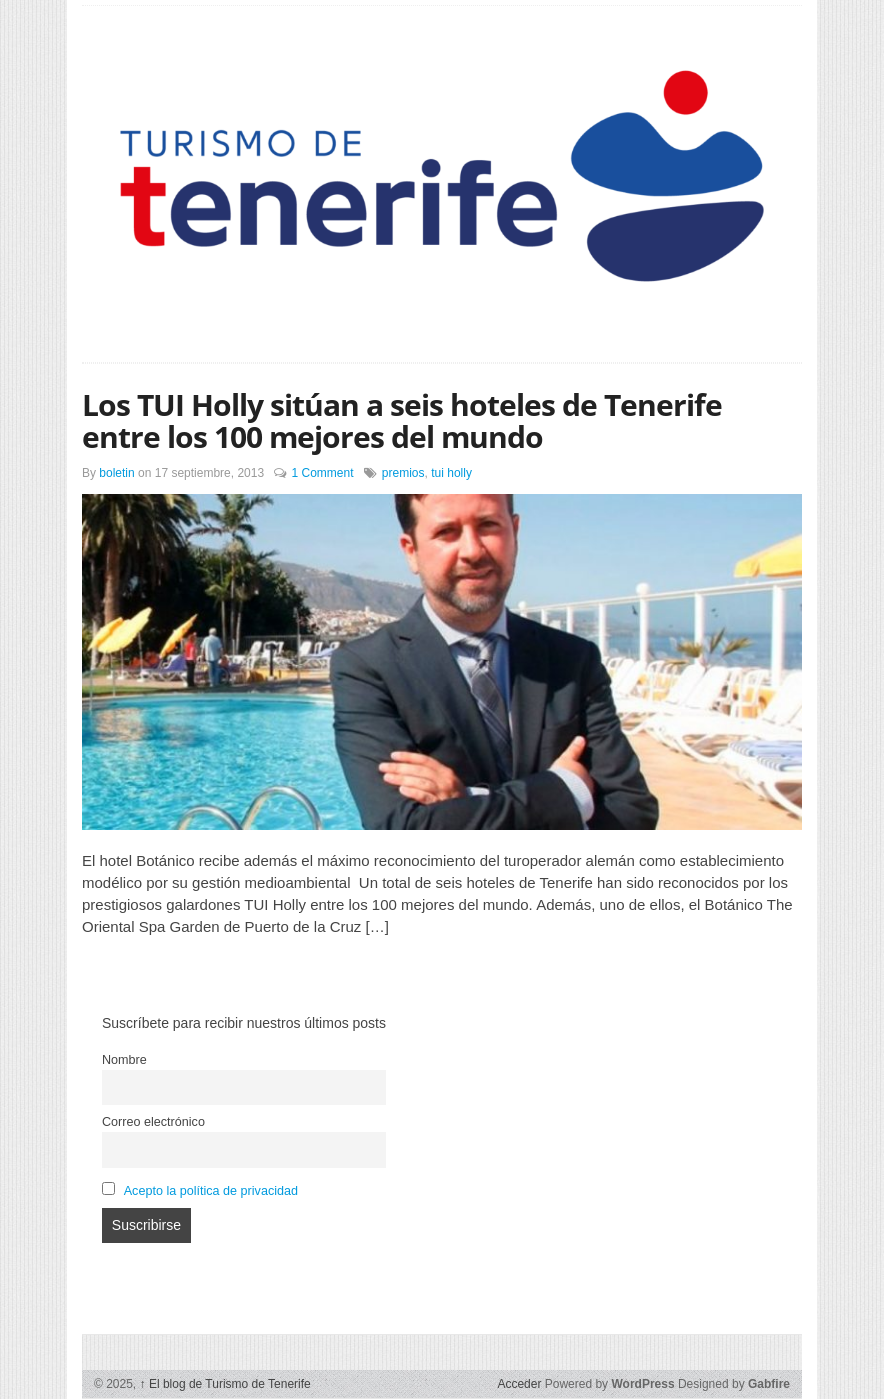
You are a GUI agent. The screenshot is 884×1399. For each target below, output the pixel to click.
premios (403, 473)
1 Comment (322, 473)
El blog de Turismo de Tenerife (225, 1384)
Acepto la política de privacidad (211, 1191)
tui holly (451, 473)
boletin (116, 473)
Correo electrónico (153, 1122)
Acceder (519, 1384)
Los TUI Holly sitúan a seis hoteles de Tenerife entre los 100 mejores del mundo (402, 420)
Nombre (124, 1060)
